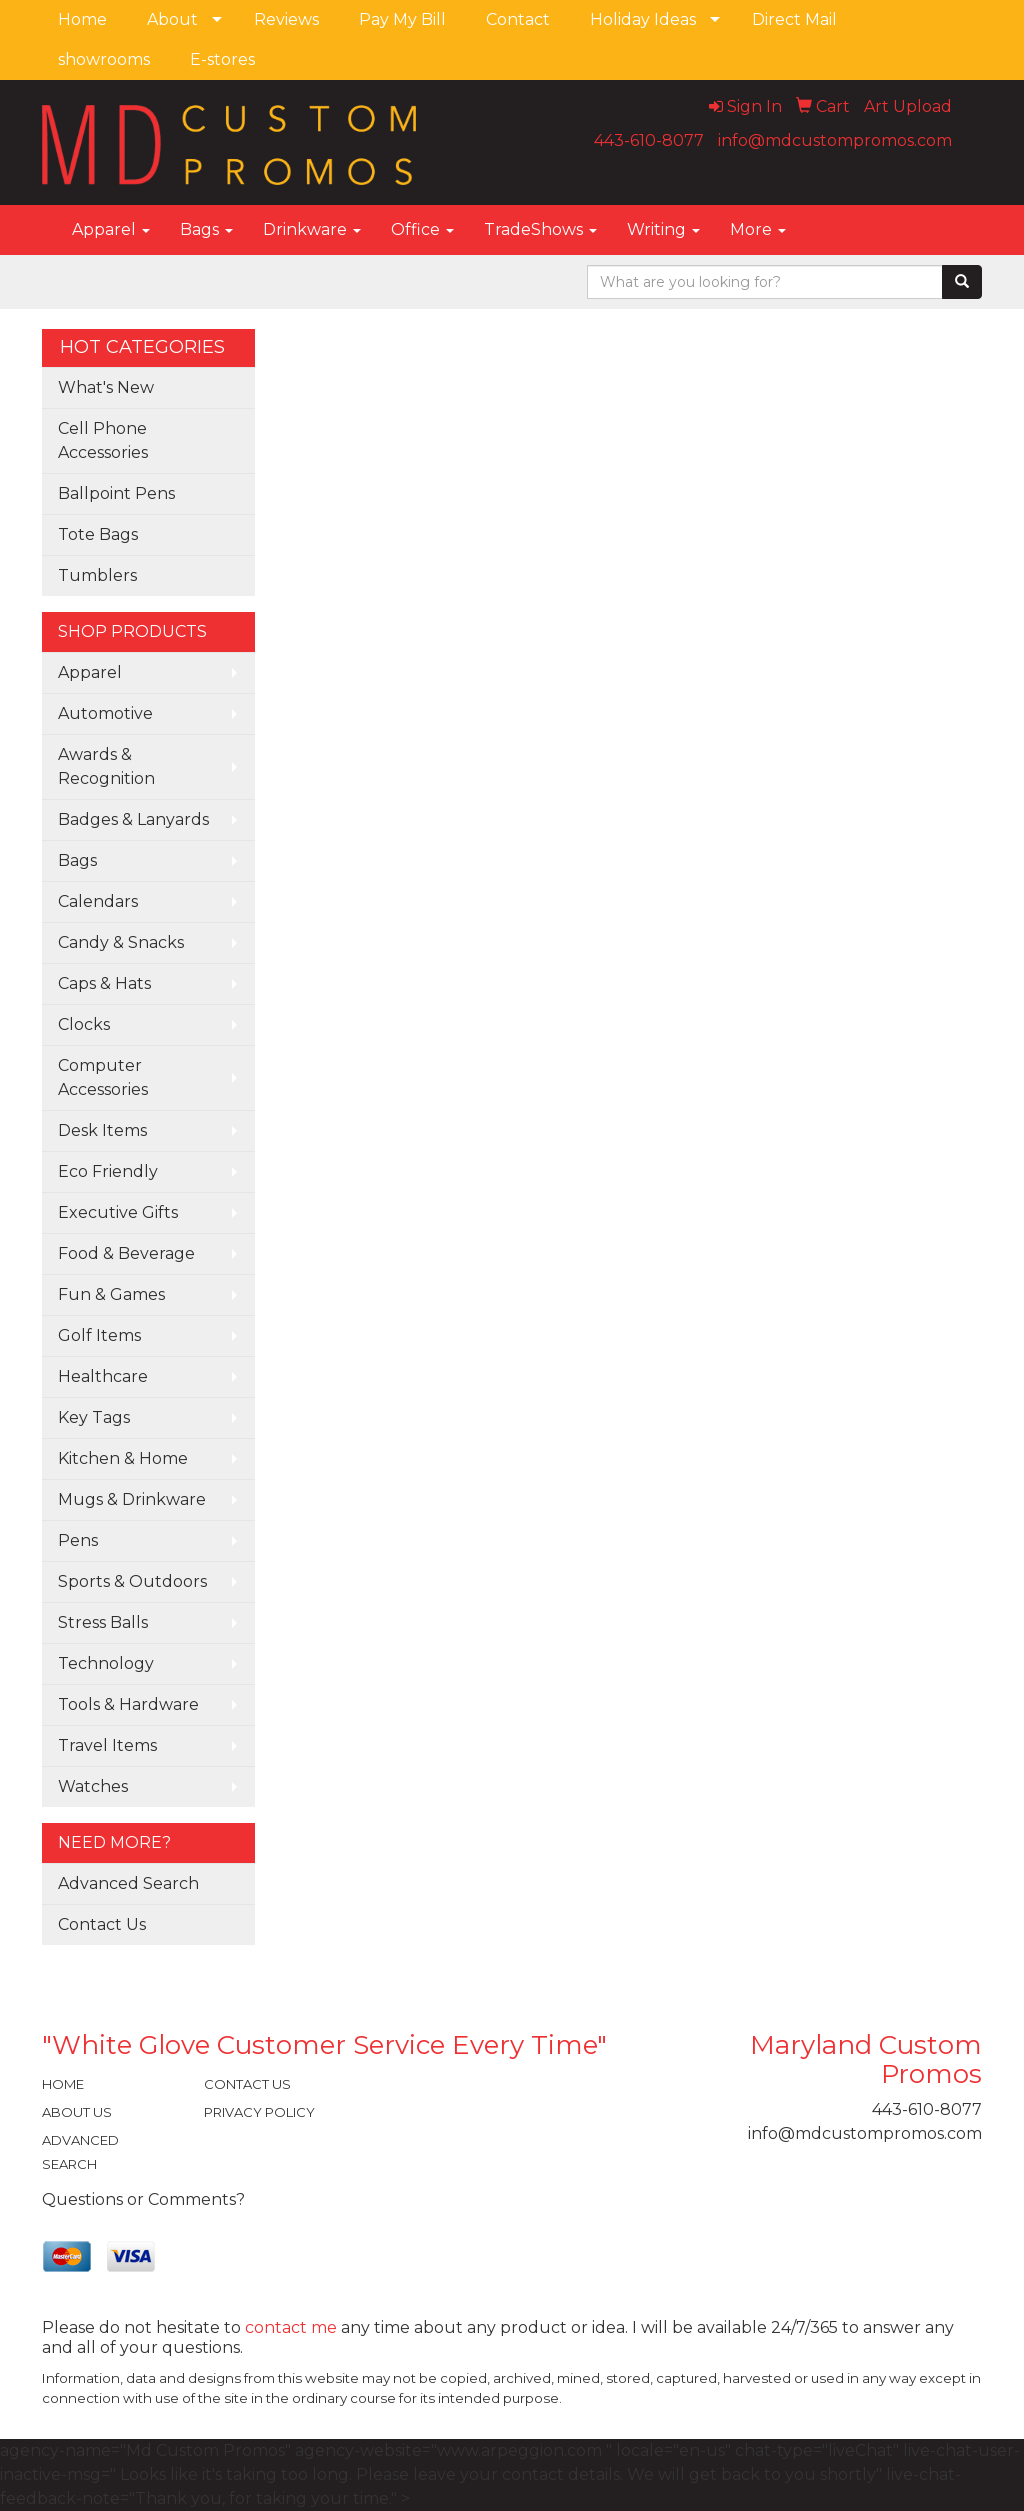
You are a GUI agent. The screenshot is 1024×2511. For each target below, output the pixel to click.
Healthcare (103, 1376)
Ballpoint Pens (116, 493)
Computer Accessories (103, 1077)
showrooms (104, 59)
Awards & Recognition (106, 766)
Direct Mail (794, 19)
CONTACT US (247, 2084)
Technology (106, 1663)
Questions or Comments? (143, 2199)
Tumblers (97, 575)
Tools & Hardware (128, 1704)
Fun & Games (111, 1294)
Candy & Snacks (121, 942)
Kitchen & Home (123, 1458)
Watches (93, 1786)
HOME (63, 2084)
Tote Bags (98, 534)
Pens (78, 1540)
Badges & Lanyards (133, 819)
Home (82, 19)
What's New (106, 387)
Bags (206, 229)
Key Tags (94, 1417)
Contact (518, 19)
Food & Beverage (126, 1253)
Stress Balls (103, 1622)
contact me (291, 2327)
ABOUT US (77, 2112)
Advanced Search (128, 1883)
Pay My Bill (402, 19)
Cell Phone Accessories (103, 440)
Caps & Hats (104, 983)
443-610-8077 (649, 140)
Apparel (111, 229)
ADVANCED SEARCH (80, 2152)
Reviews (286, 19)
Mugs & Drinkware (132, 1499)
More (758, 229)
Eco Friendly (108, 1171)
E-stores (222, 59)
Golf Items (99, 1335)
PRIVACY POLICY (259, 2112)
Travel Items (107, 1745)
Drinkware (312, 229)
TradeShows (540, 229)
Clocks (84, 1024)
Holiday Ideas (643, 19)
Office (422, 229)
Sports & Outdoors (132, 1581)
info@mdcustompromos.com (835, 140)
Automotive (105, 713)
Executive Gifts (118, 1212)
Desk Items (102, 1130)
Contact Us (102, 1924)
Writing (663, 229)
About (172, 19)
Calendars (98, 901)
